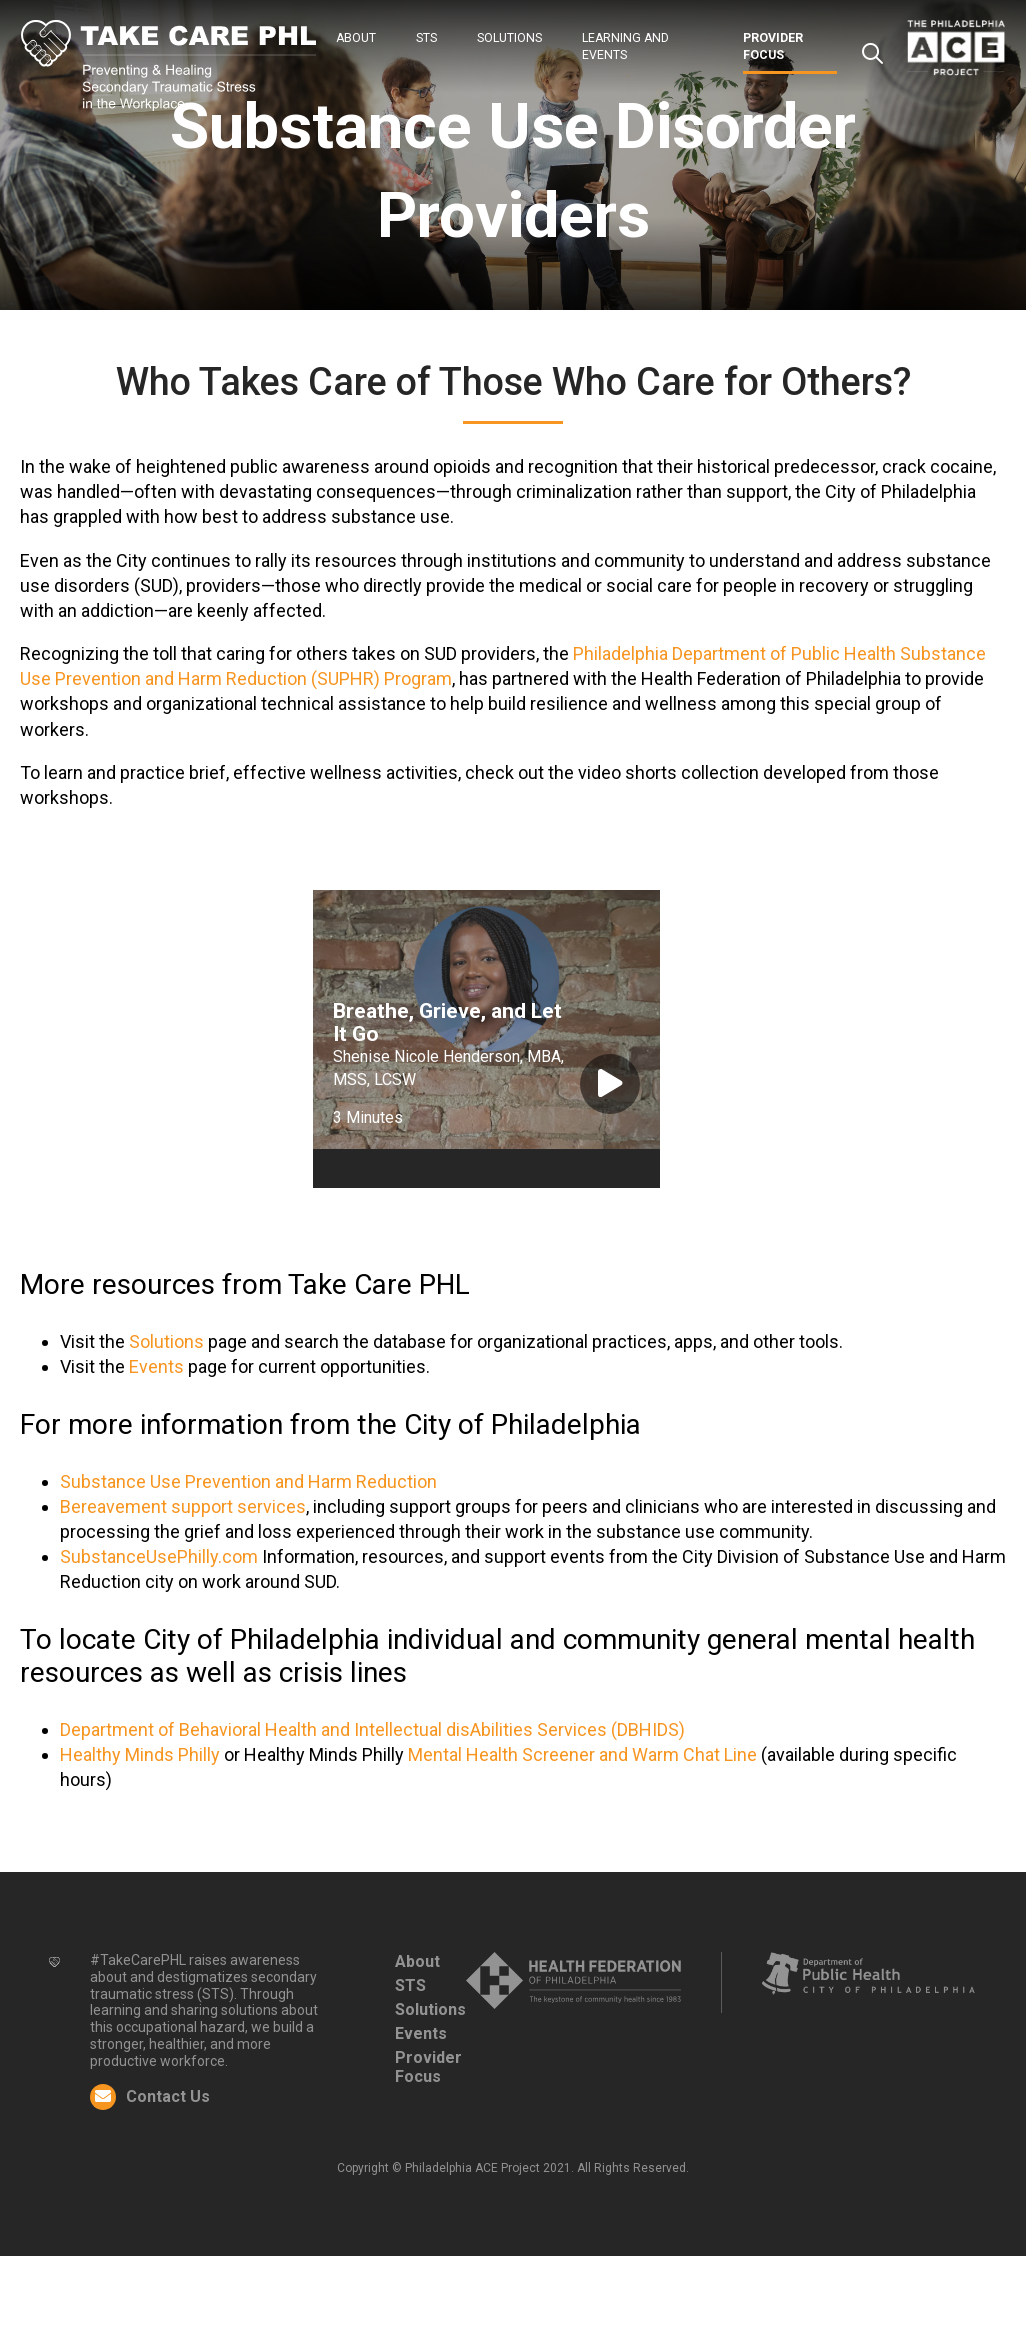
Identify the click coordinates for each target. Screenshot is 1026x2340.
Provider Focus (428, 2067)
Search (872, 54)
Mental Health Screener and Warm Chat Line (582, 1754)
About (356, 38)
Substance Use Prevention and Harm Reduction (248, 1481)
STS (426, 38)
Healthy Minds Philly (140, 1754)
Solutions (509, 38)
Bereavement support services (183, 1506)
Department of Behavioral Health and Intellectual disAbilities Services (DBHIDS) (372, 1729)
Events (156, 1366)
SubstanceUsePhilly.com (161, 1556)
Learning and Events (625, 46)
